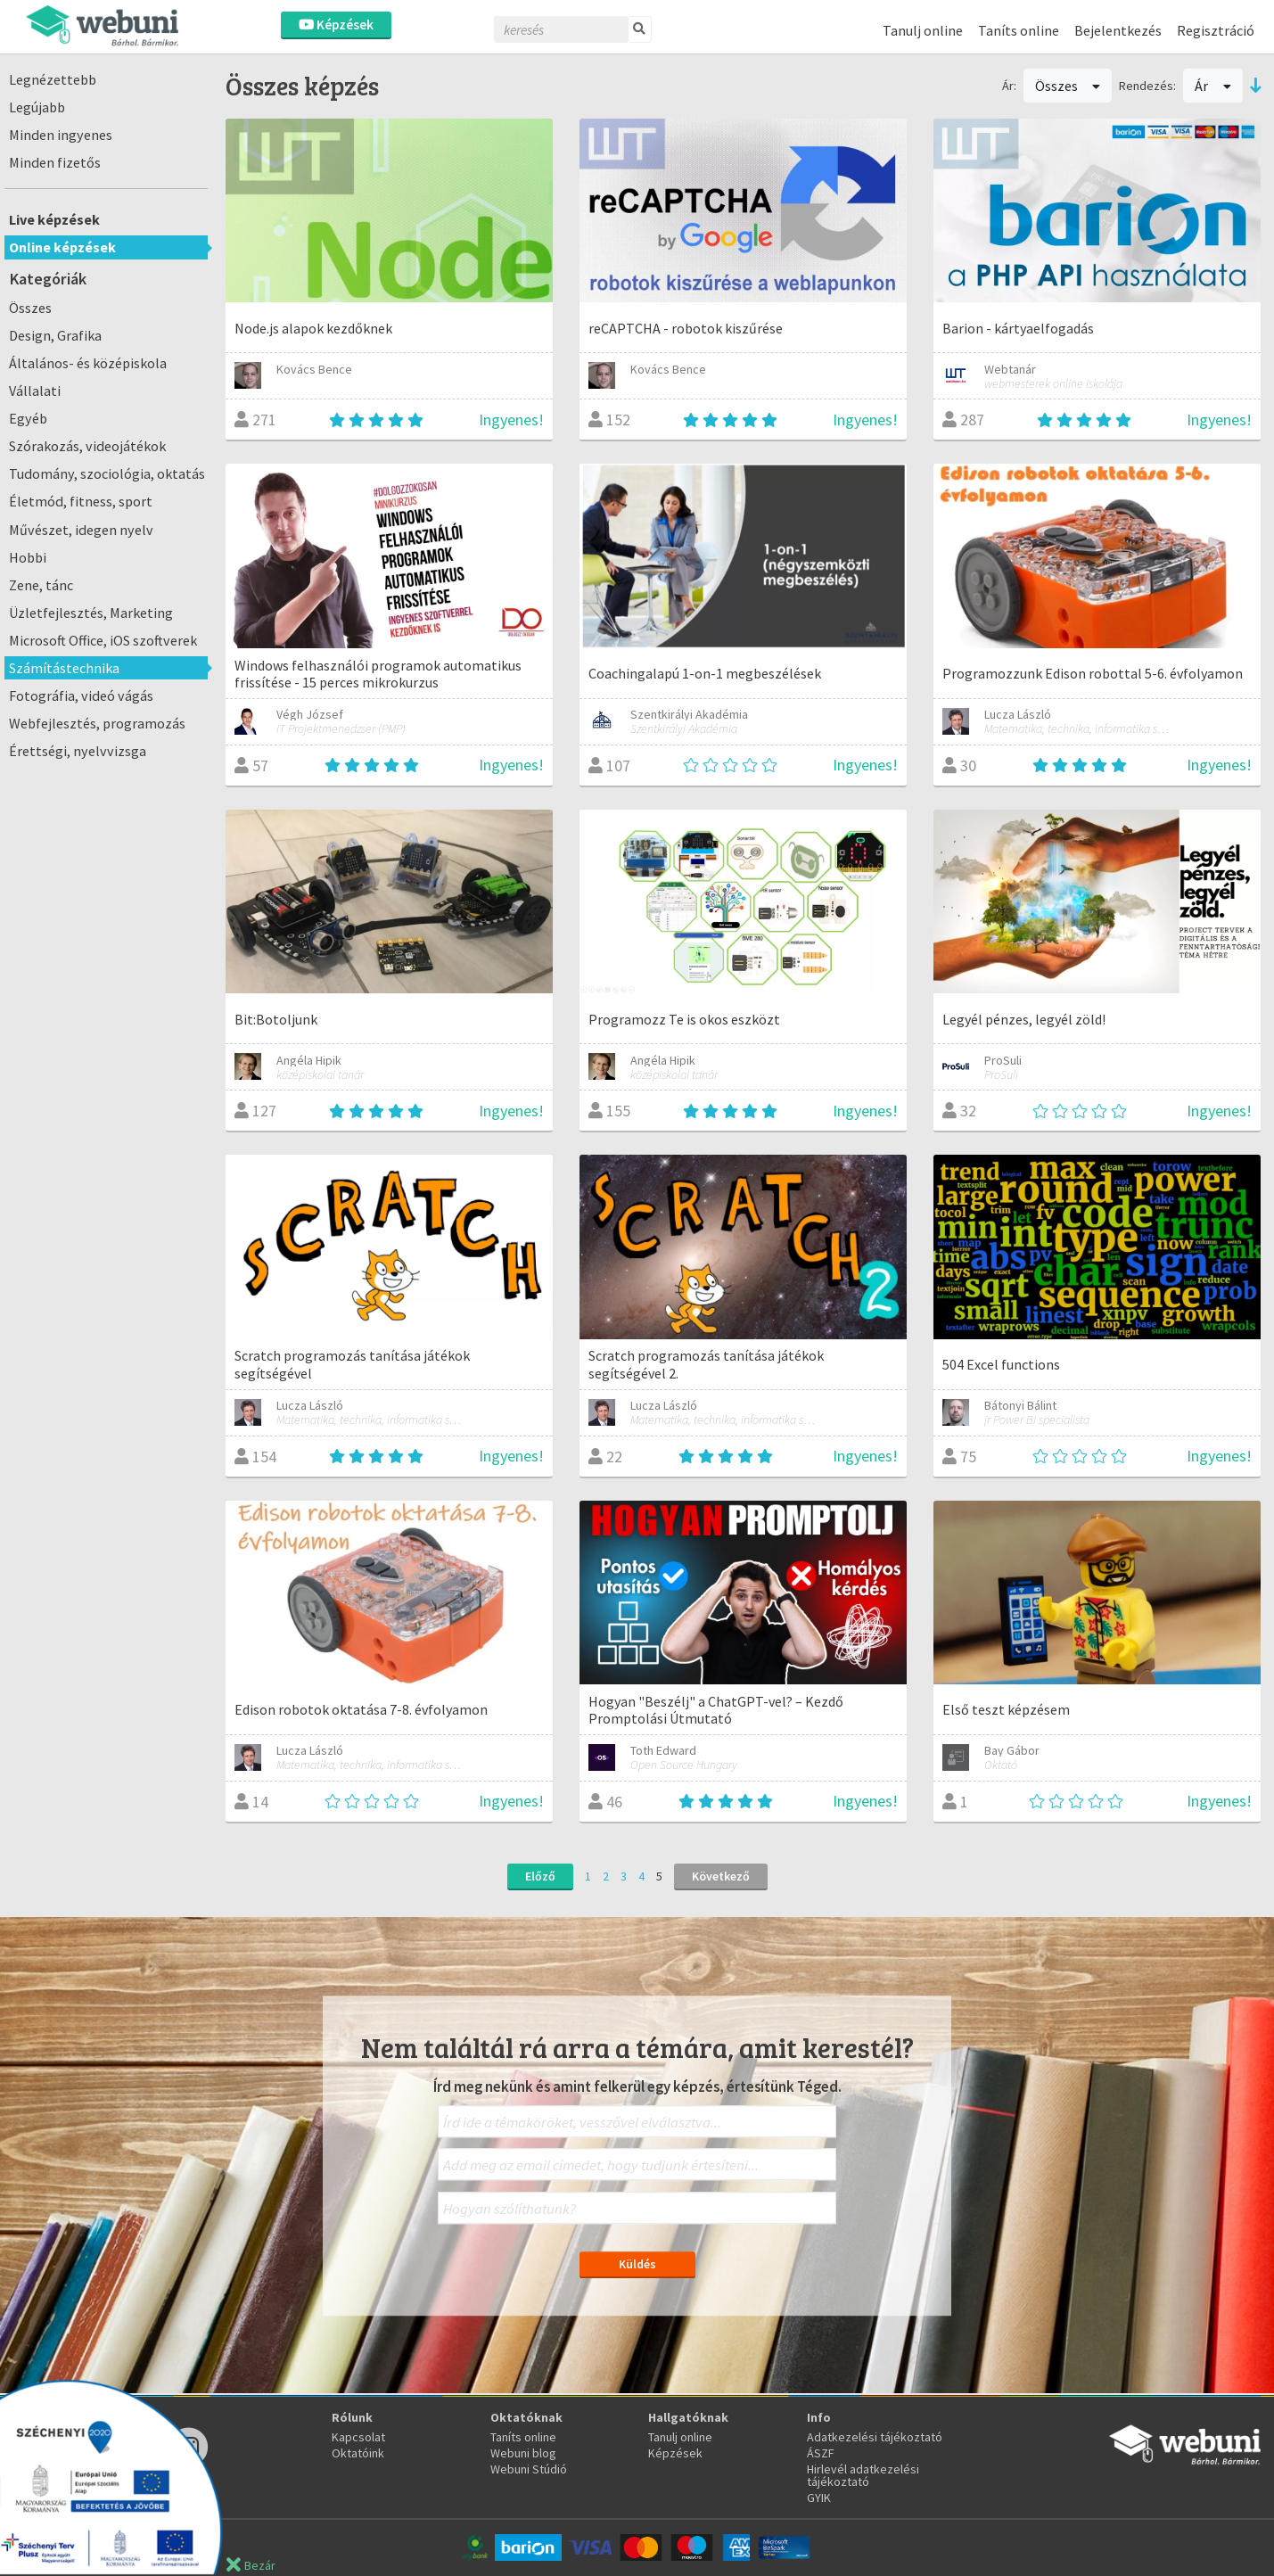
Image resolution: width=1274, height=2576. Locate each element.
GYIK (819, 2498)
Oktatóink (358, 2453)
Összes (30, 308)
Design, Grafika (55, 335)
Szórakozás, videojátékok (87, 446)
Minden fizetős (55, 162)
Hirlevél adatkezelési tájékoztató (863, 2475)
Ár (1213, 86)
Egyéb (28, 418)
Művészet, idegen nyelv (81, 530)
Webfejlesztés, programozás (97, 723)
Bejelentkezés (1118, 30)
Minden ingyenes (60, 135)
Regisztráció (1215, 30)
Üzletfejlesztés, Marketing (91, 612)
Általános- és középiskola (88, 363)
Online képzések (62, 247)
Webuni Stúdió (528, 2469)
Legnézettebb (52, 79)
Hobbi (27, 557)
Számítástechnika (64, 668)
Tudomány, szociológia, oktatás (107, 473)
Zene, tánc (41, 585)
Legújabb (37, 107)
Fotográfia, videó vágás (81, 695)
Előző (540, 1876)
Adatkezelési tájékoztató (874, 2437)
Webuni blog (523, 2453)
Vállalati (35, 390)
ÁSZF (820, 2453)
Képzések (336, 24)
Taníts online (1018, 30)
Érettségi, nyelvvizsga (77, 751)
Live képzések (54, 219)
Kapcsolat (358, 2437)
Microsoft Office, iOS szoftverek (103, 640)
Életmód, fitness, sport (80, 501)
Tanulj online (923, 30)
